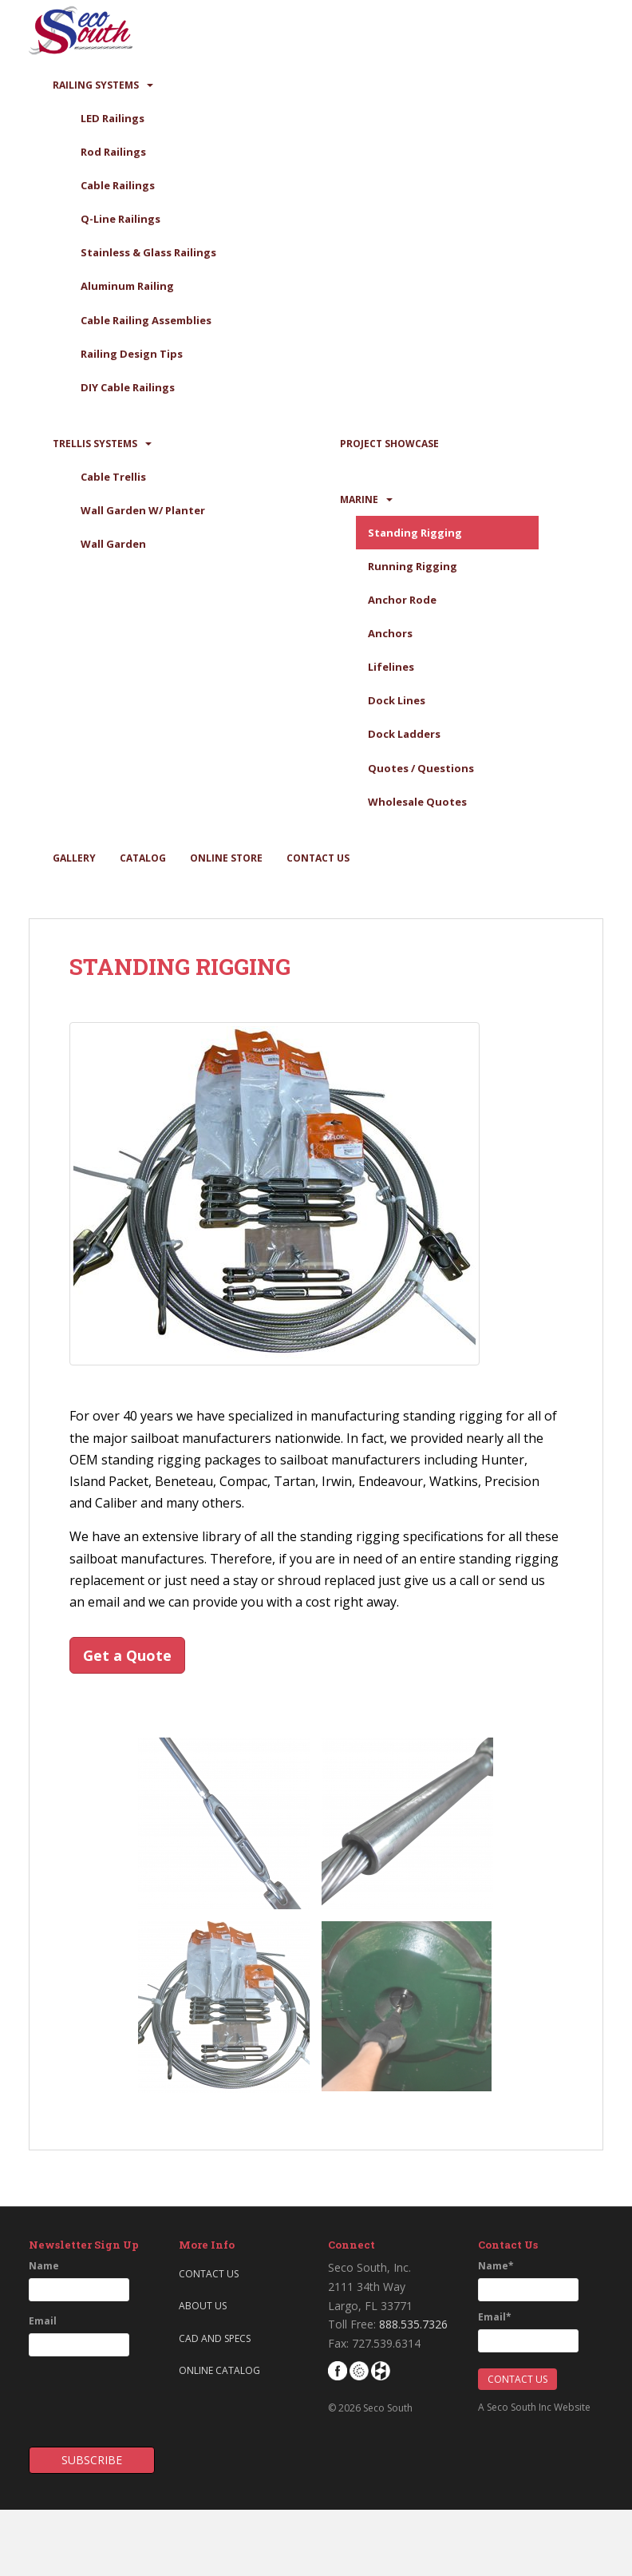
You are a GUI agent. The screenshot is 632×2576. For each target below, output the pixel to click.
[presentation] (122, 2396)
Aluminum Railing (127, 286)
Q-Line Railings (120, 219)
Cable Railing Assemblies (146, 320)
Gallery (74, 858)
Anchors (390, 633)
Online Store (226, 858)
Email (43, 2321)
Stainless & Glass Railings (148, 252)
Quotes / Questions (421, 768)
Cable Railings (118, 185)
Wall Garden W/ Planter (143, 510)
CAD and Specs (215, 2338)
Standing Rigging (415, 532)
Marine (359, 499)
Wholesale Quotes (417, 802)
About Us (203, 2305)
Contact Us (318, 858)
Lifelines (391, 667)
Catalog (143, 858)
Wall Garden (113, 544)
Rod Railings (113, 152)
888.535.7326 (413, 2324)
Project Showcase (389, 443)
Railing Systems (96, 85)
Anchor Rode (402, 599)
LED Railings (112, 118)
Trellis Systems (95, 443)
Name (44, 2266)
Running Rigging (412, 566)
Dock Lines (396, 700)
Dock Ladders (404, 734)
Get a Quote (127, 1655)
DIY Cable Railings (128, 387)
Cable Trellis (113, 477)
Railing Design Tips (132, 354)
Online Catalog (219, 2370)
